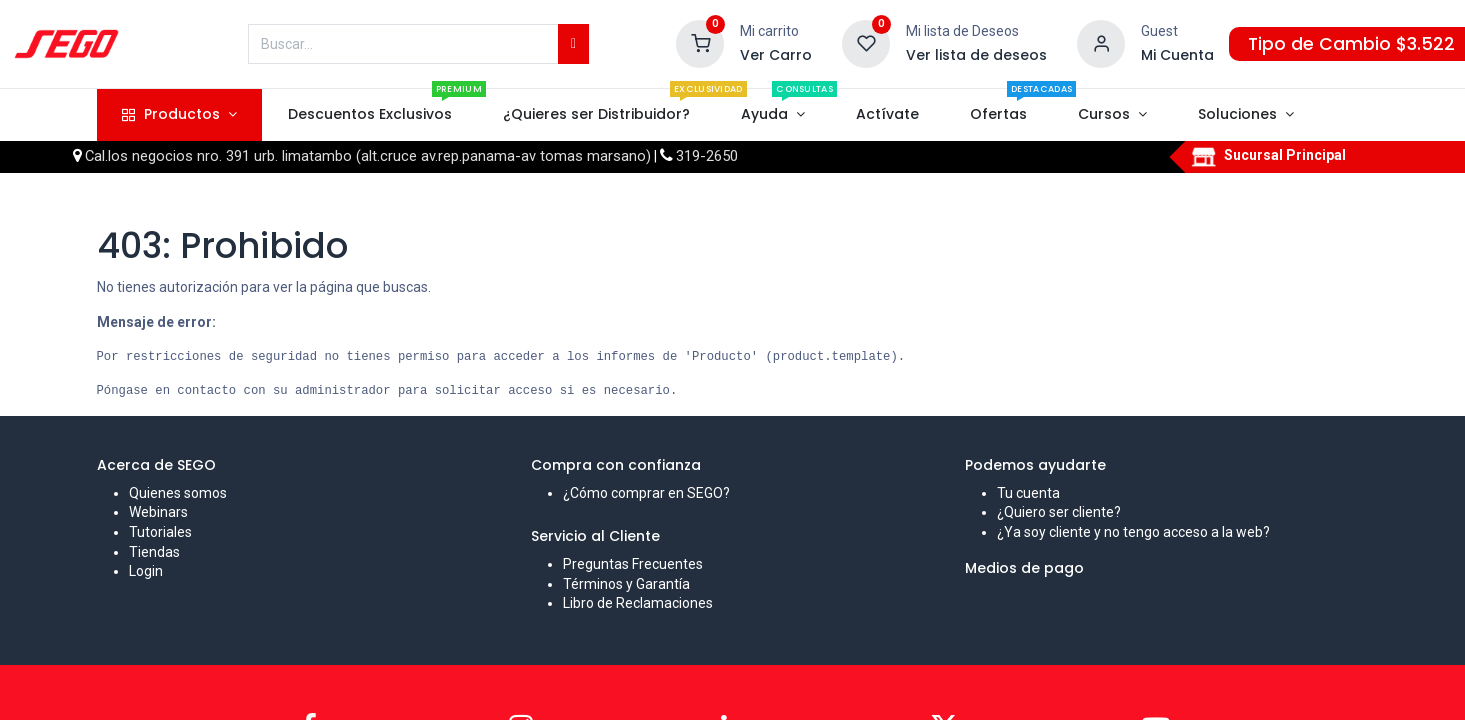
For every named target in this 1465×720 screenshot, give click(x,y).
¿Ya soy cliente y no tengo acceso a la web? (1133, 532)
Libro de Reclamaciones (638, 603)
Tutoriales (160, 532)
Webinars (158, 512)
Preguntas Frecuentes (633, 564)
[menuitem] (369, 115)
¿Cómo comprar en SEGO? (646, 493)
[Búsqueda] (573, 44)
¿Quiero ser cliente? (1059, 512)
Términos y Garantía (626, 584)
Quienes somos (178, 493)
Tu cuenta (1028, 493)
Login (146, 571)
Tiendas (154, 552)
